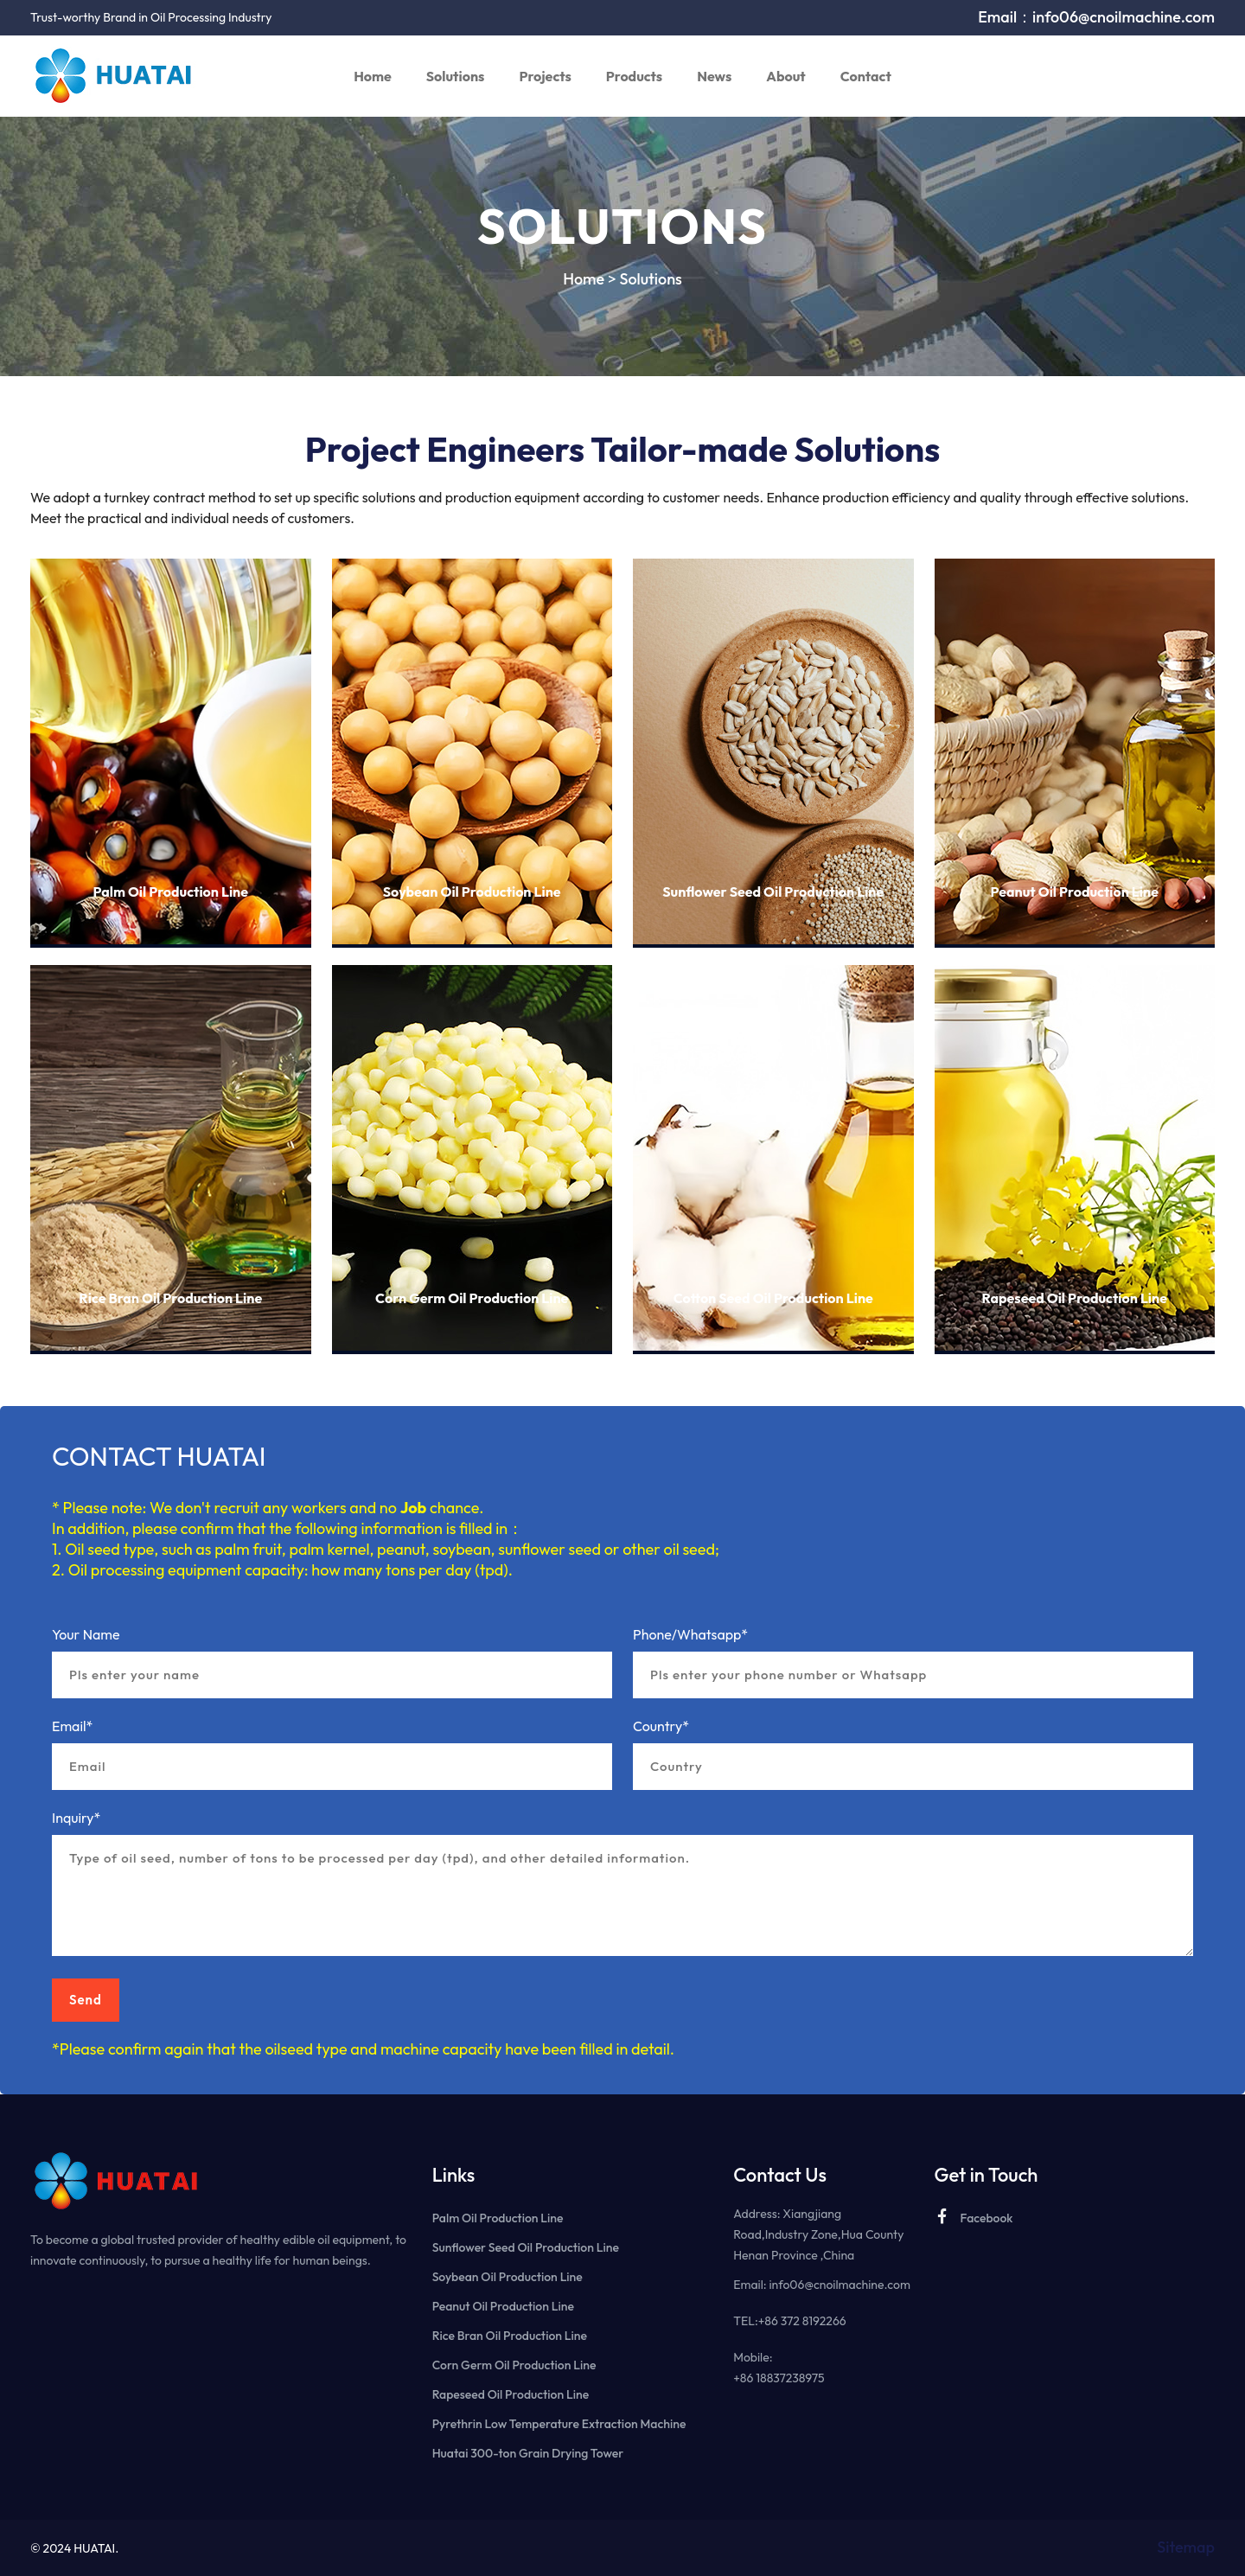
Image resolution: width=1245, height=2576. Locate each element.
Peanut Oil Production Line (1075, 892)
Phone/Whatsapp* (690, 1634)
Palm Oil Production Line (170, 892)
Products (634, 76)
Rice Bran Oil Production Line (170, 1298)
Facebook (973, 2217)
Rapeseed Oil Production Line (1074, 1298)
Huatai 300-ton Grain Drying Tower (528, 2453)
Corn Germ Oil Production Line (471, 1298)
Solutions (455, 76)
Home (373, 76)
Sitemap (1186, 2547)
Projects (545, 76)
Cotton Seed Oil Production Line (773, 1298)
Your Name (86, 1634)
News (714, 76)
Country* (661, 1726)
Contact (865, 76)
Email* (72, 1726)
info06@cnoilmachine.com (839, 2284)
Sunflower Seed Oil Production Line (773, 892)
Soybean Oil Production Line (472, 892)
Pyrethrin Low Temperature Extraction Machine (559, 2424)
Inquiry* (76, 1817)
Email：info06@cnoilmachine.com (1096, 17)
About (785, 76)
